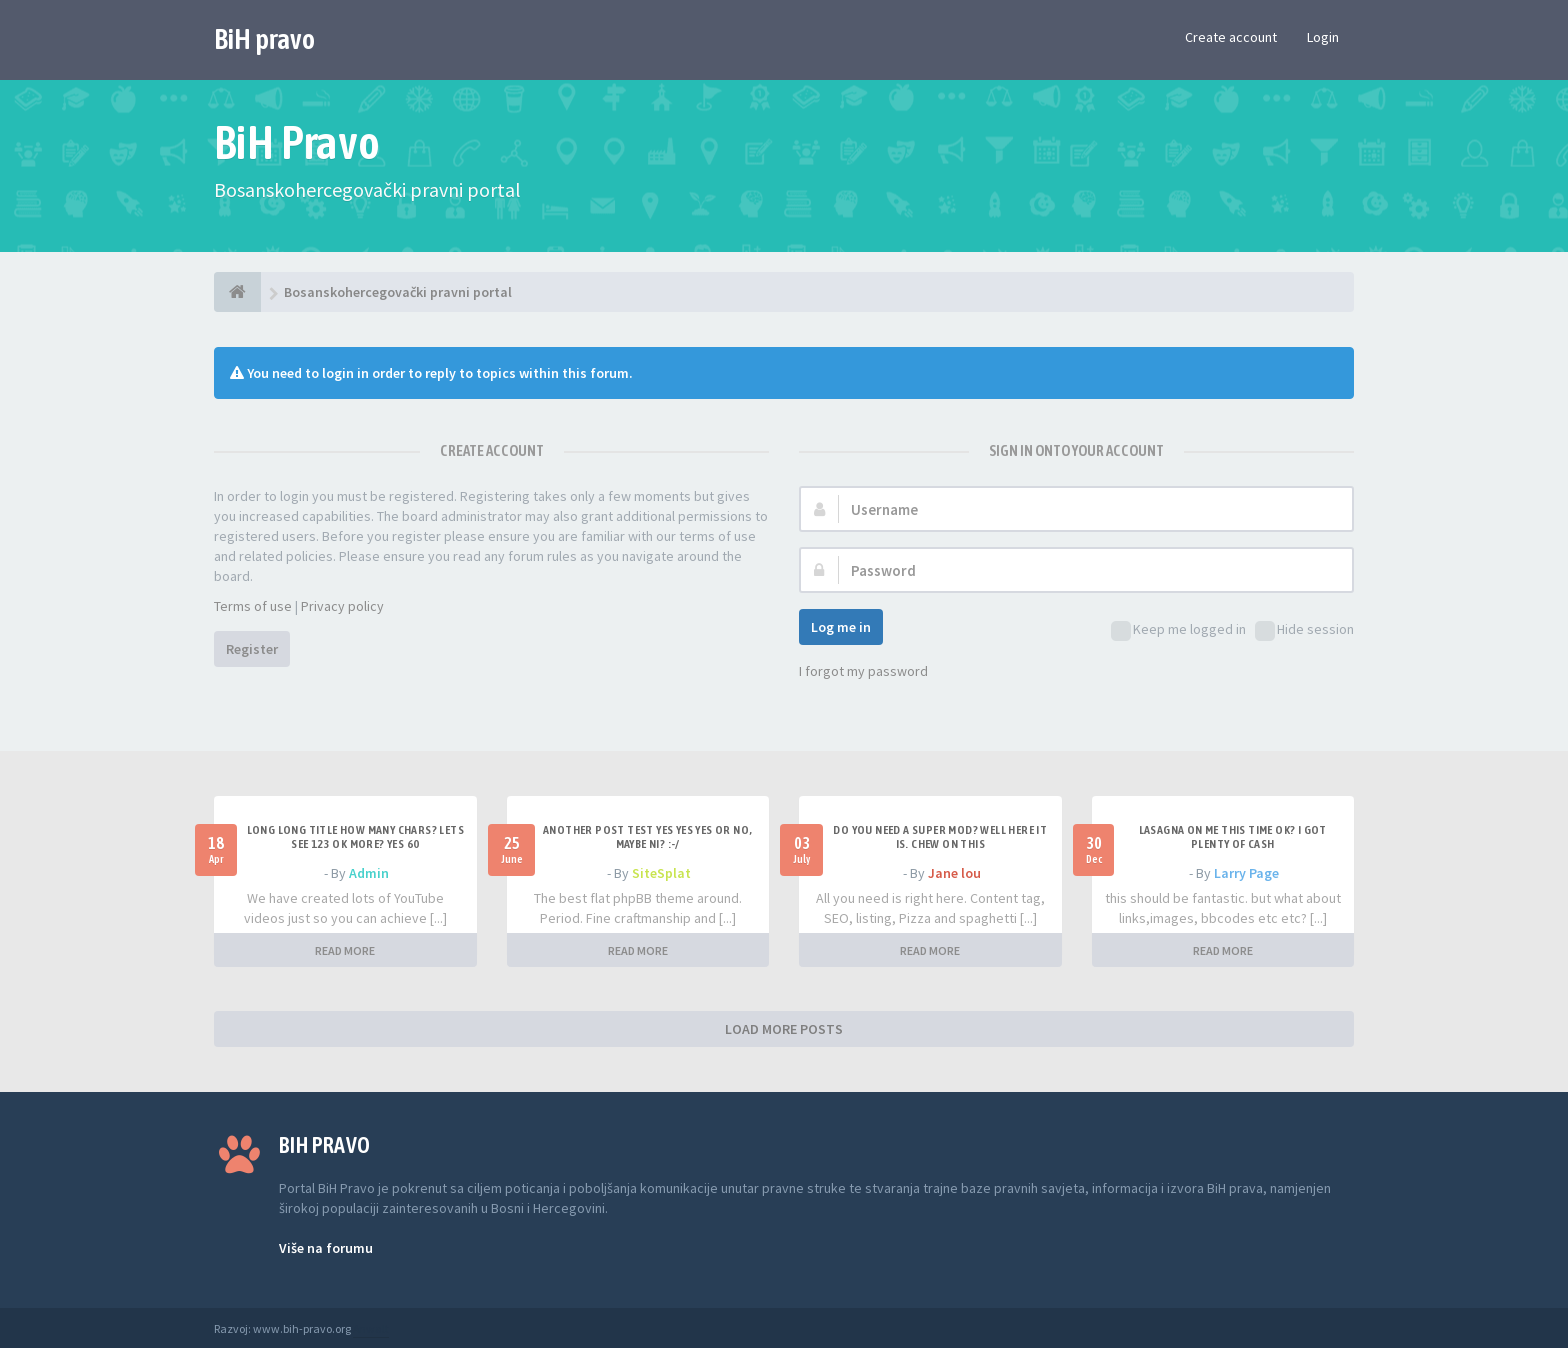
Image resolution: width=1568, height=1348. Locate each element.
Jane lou (954, 873)
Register (252, 649)
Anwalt (371, 1328)
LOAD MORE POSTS (784, 1029)
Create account (1231, 37)
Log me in (841, 627)
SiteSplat (661, 873)
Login (1323, 37)
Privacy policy (342, 606)
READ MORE (345, 950)
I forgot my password (863, 671)
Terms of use (253, 606)
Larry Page (1246, 873)
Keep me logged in (1178, 630)
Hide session (1304, 630)
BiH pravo (264, 39)
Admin (369, 873)
